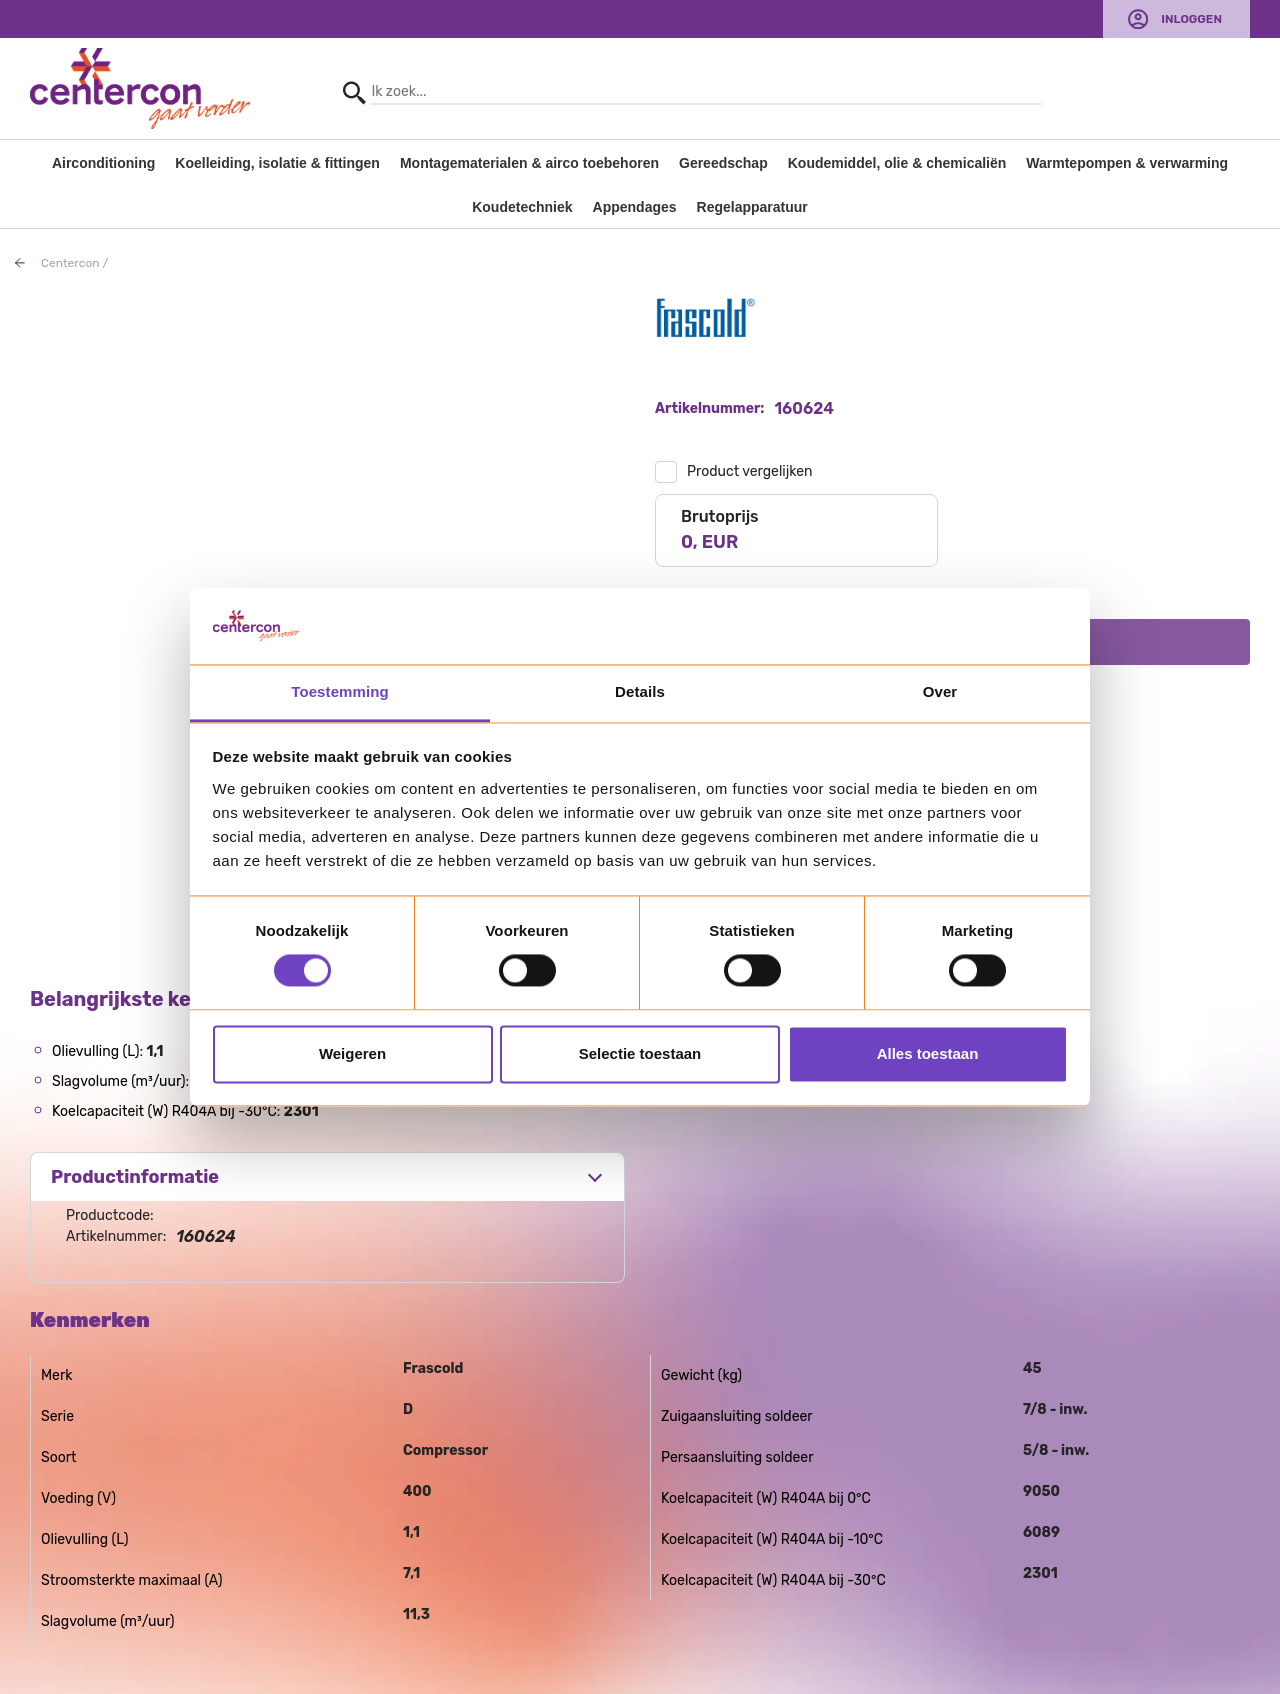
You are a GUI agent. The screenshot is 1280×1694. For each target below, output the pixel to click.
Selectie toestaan (640, 1053)
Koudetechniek (522, 207)
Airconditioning (103, 163)
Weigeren (352, 1053)
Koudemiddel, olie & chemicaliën (897, 163)
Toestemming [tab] (340, 691)
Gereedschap (723, 163)
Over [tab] (940, 691)
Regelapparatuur (752, 207)
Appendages (635, 207)
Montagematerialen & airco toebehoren (529, 163)
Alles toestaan (928, 1053)
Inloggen (1191, 19)
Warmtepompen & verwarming (1127, 163)
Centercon (70, 263)
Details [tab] (640, 691)
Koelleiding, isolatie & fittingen (277, 163)
